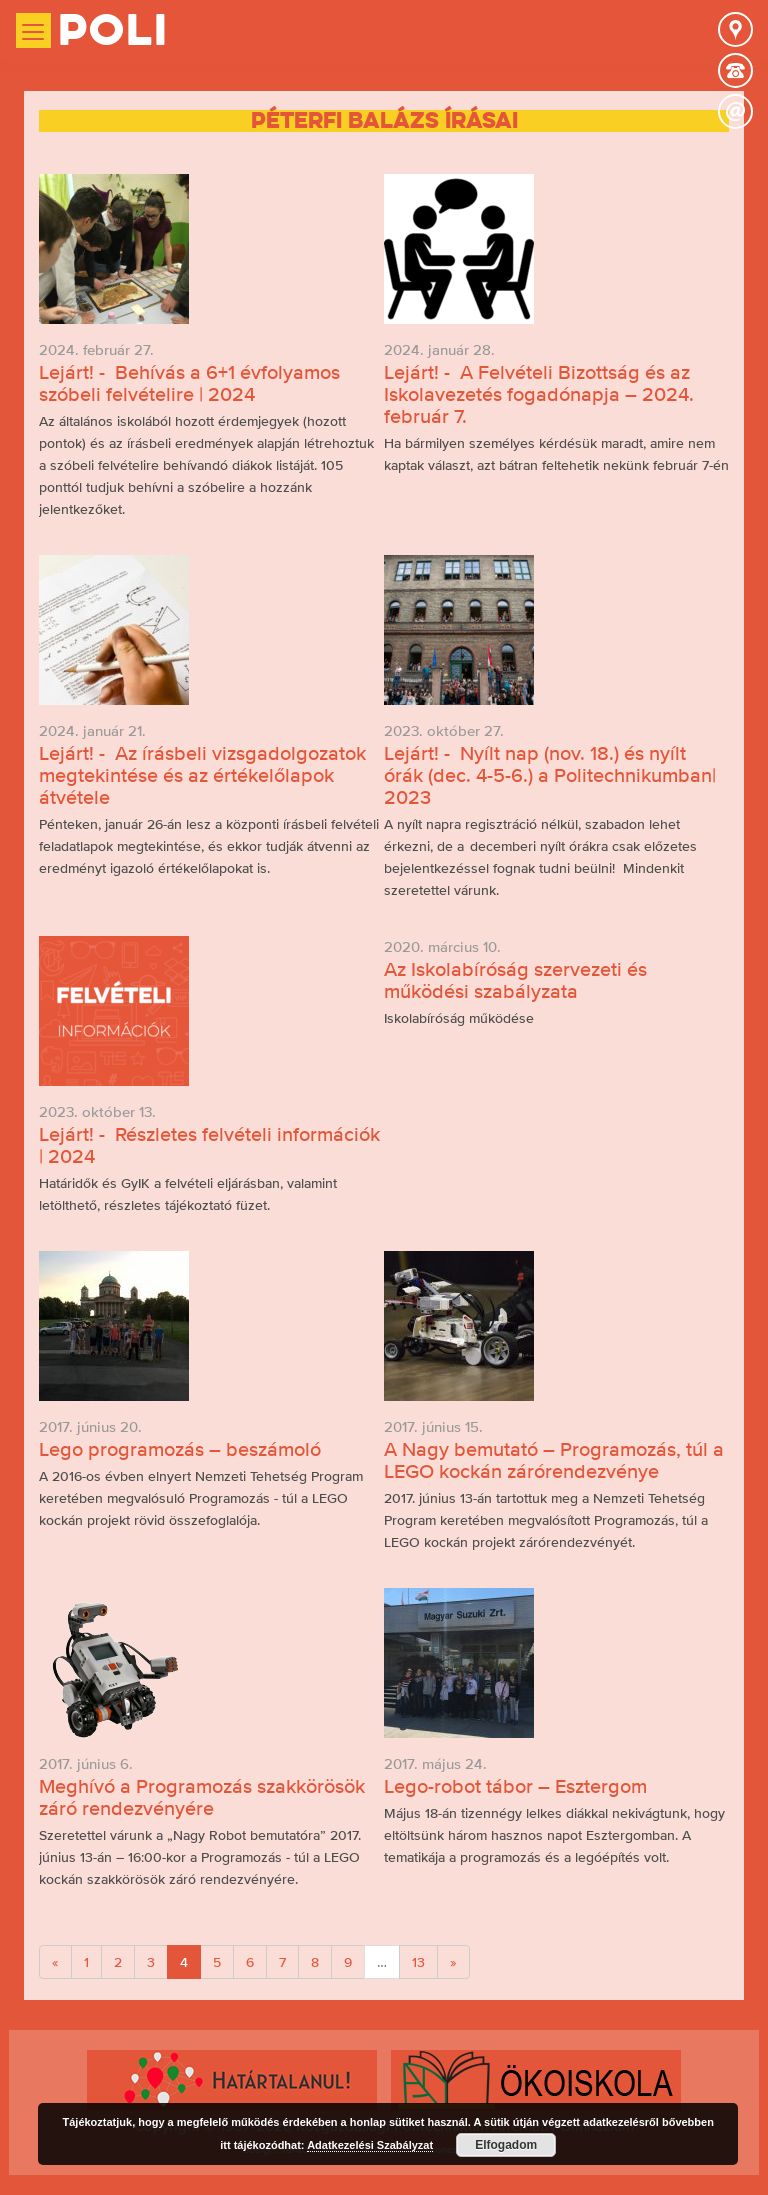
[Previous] (55, 1962)
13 (418, 1962)
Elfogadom (506, 2145)
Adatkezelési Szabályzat (370, 2145)
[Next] (453, 1962)
